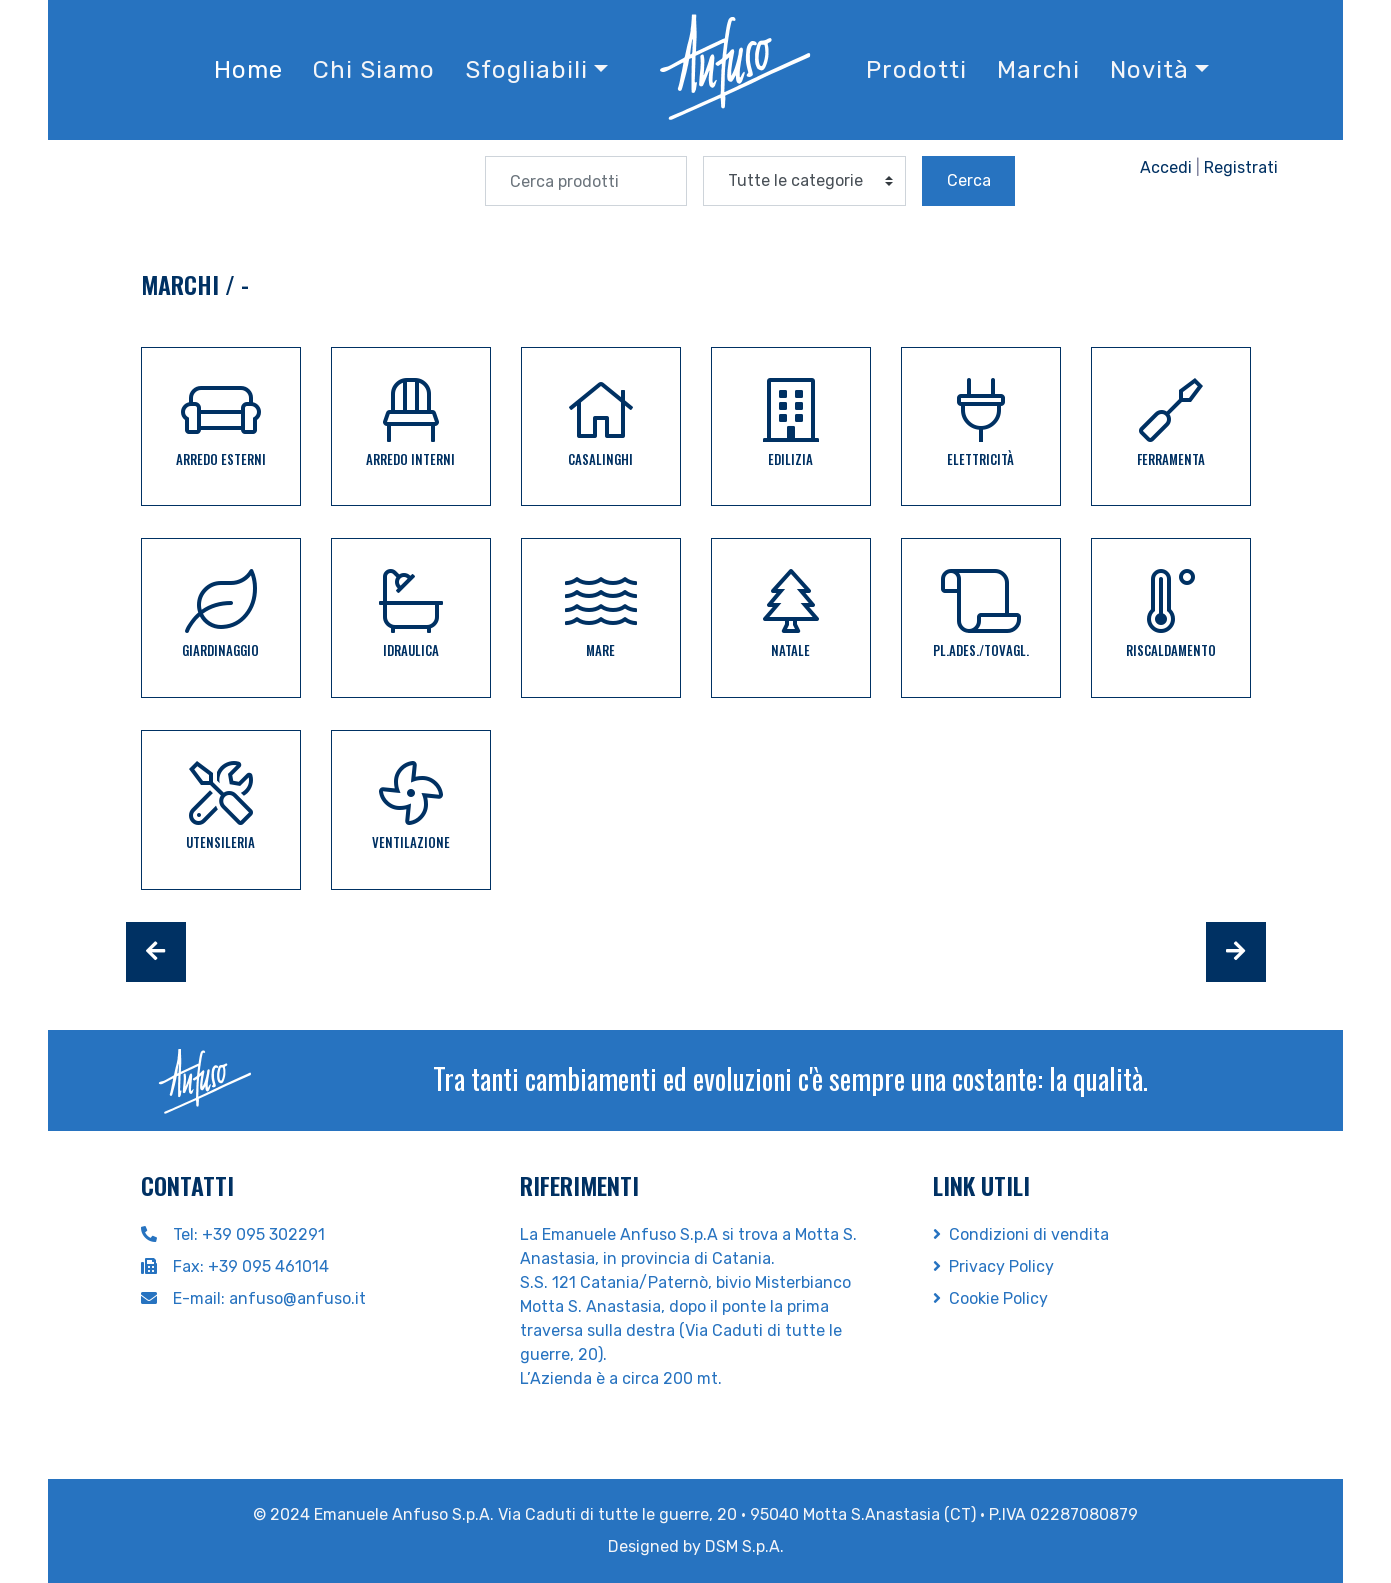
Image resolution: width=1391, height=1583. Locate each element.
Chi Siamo (374, 70)
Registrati (1241, 167)
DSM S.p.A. (744, 1546)
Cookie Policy (990, 1298)
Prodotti (916, 70)
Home (248, 70)
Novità (1149, 70)
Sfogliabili (526, 70)
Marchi (1038, 70)
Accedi (1166, 167)
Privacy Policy (993, 1266)
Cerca (969, 180)
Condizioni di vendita (1021, 1234)
